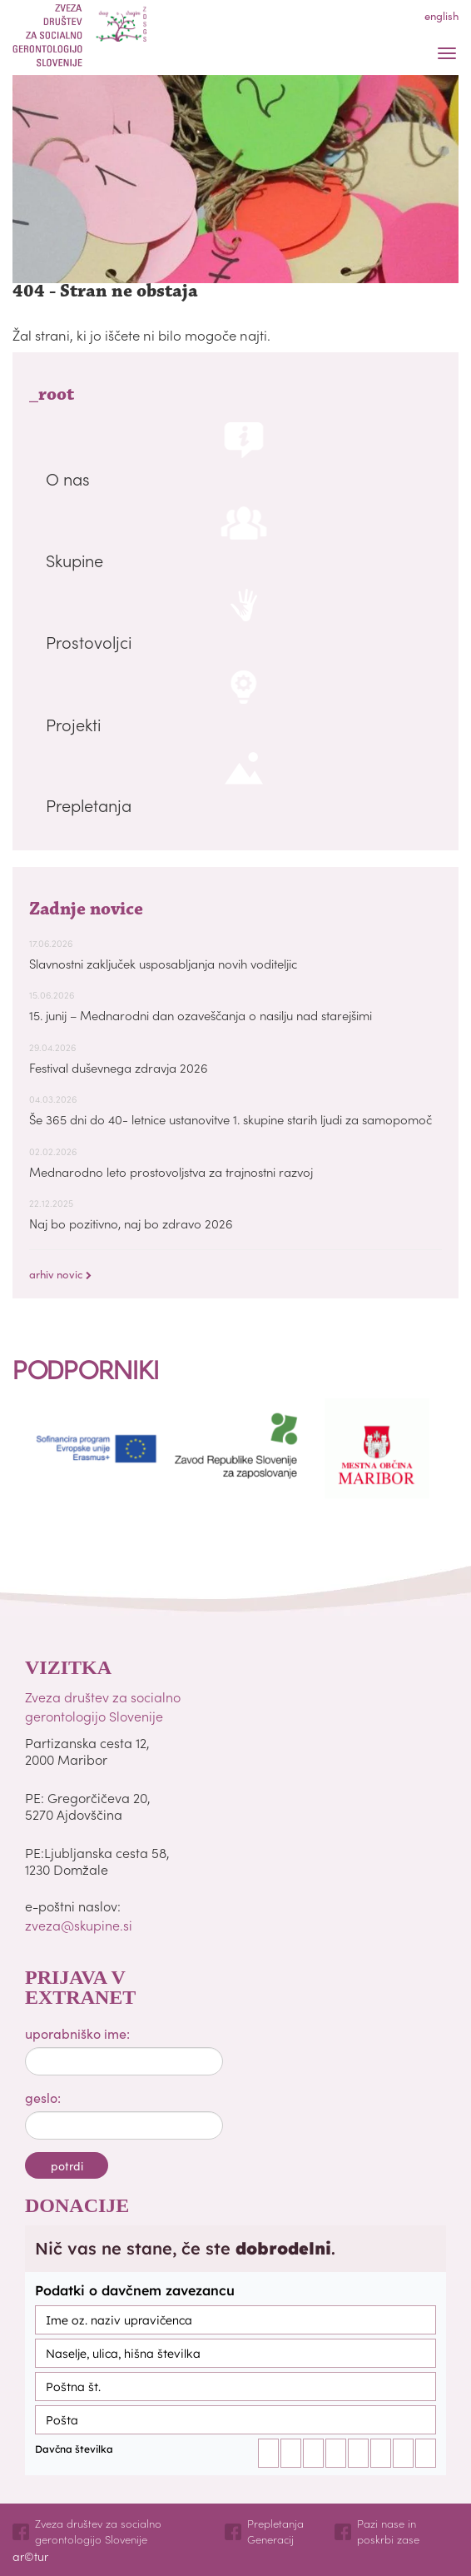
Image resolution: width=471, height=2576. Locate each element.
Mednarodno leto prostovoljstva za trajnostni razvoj (171, 1171)
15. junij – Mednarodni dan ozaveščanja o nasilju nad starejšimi (200, 1015)
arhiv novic (60, 1274)
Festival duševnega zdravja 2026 (118, 1067)
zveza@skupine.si (78, 1925)
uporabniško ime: (77, 2033)
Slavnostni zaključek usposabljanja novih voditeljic (163, 963)
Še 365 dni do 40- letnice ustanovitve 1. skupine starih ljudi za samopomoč (230, 1119)
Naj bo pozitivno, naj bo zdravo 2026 (131, 1223)
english (441, 15)
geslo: (43, 2097)
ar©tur (30, 2556)
